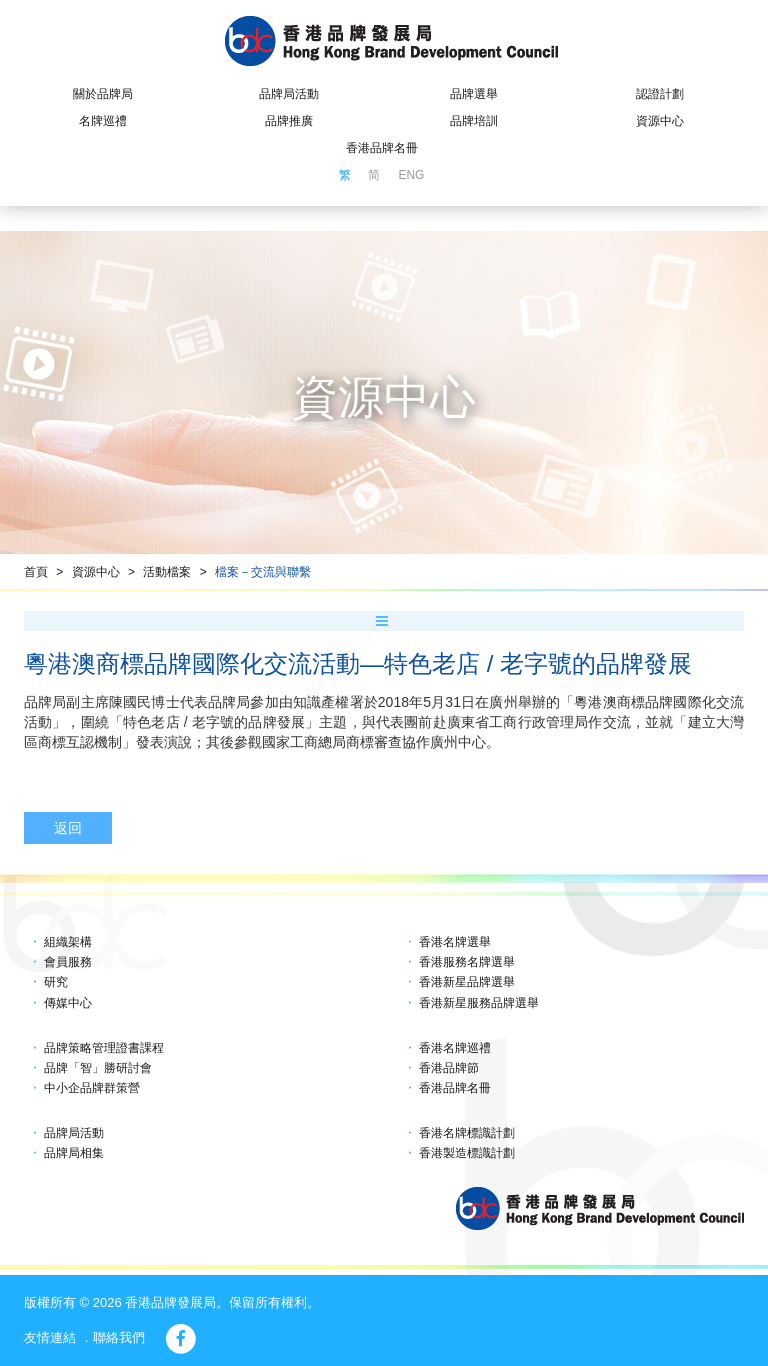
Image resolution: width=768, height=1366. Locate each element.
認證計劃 (660, 94)
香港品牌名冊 (382, 148)
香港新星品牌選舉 (467, 982)
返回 (68, 828)
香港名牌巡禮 (455, 1048)
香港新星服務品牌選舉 (479, 1003)
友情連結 (50, 1337)
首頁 (36, 572)
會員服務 (68, 962)
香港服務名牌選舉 (467, 962)
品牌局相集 (74, 1153)
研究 (56, 982)
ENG (411, 175)
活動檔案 (167, 572)
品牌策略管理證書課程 (104, 1048)
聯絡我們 (119, 1337)
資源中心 (660, 121)
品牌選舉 (474, 94)
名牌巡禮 (103, 121)
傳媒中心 (68, 1003)
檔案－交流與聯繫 (263, 572)
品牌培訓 (474, 121)
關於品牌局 (103, 94)
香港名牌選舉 (455, 942)
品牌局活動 (289, 94)
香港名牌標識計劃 (467, 1133)
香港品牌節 (449, 1068)
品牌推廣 (289, 121)
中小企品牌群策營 (92, 1088)
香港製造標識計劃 (467, 1153)
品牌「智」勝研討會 (98, 1068)
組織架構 (68, 942)
